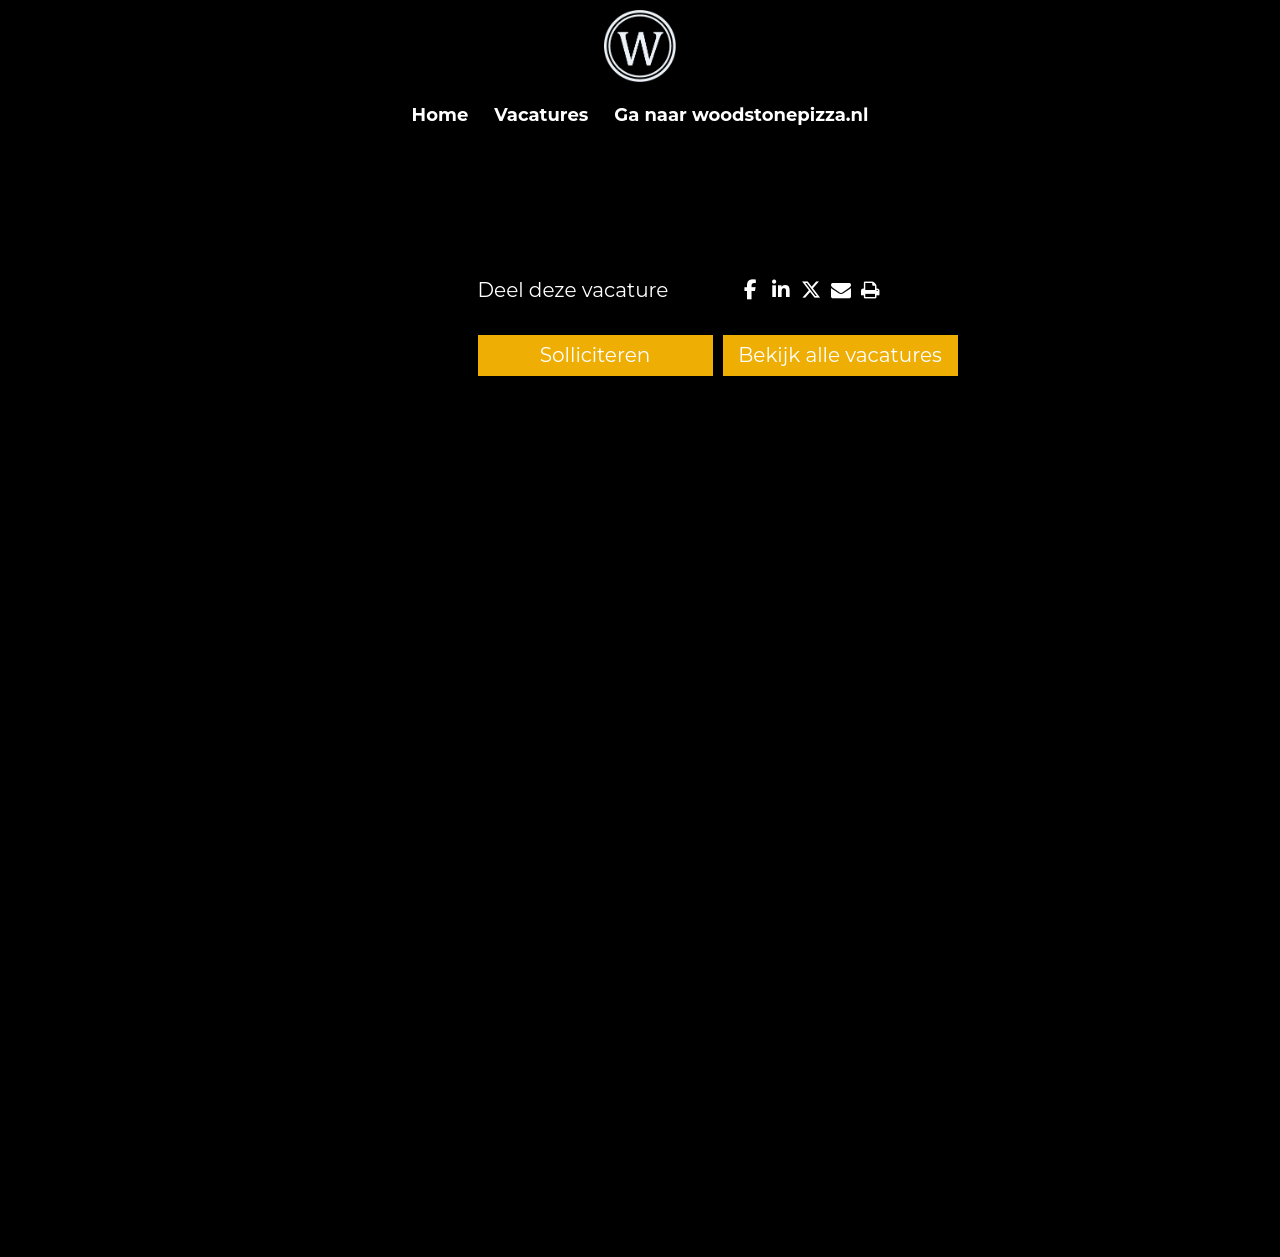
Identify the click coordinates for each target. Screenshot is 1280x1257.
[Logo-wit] (640, 55)
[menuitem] (440, 115)
